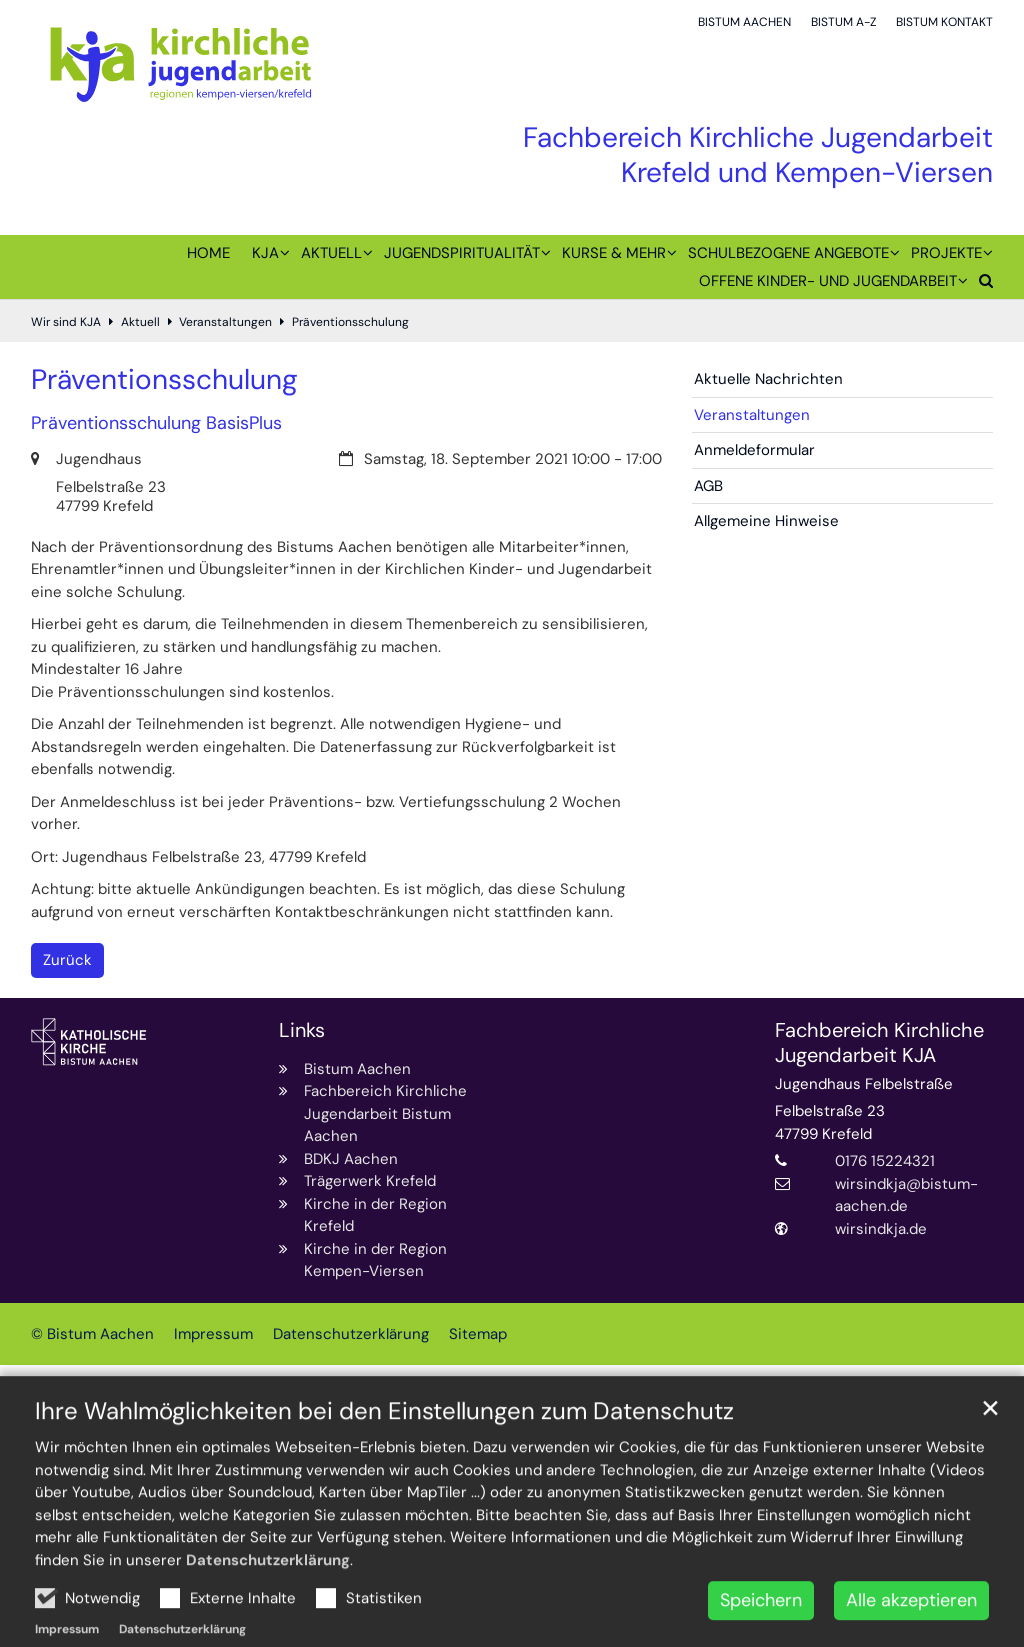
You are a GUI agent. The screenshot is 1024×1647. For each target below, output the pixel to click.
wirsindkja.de (881, 1229)
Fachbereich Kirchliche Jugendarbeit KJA (879, 1043)
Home (208, 253)
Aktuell (140, 322)
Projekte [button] (946, 253)
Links (302, 1030)
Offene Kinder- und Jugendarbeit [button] (828, 281)
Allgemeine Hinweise (766, 521)
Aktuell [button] (331, 253)
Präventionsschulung (350, 322)
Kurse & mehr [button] (614, 253)
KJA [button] (265, 253)
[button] (980, 285)
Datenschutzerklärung (268, 1617)
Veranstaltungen (225, 322)
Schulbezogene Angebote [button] (788, 253)
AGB (708, 486)
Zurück (67, 960)
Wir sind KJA (66, 322)
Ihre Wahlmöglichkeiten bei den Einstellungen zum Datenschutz (384, 1468)
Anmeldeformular (754, 450)
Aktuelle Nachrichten (768, 379)
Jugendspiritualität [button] (462, 253)
